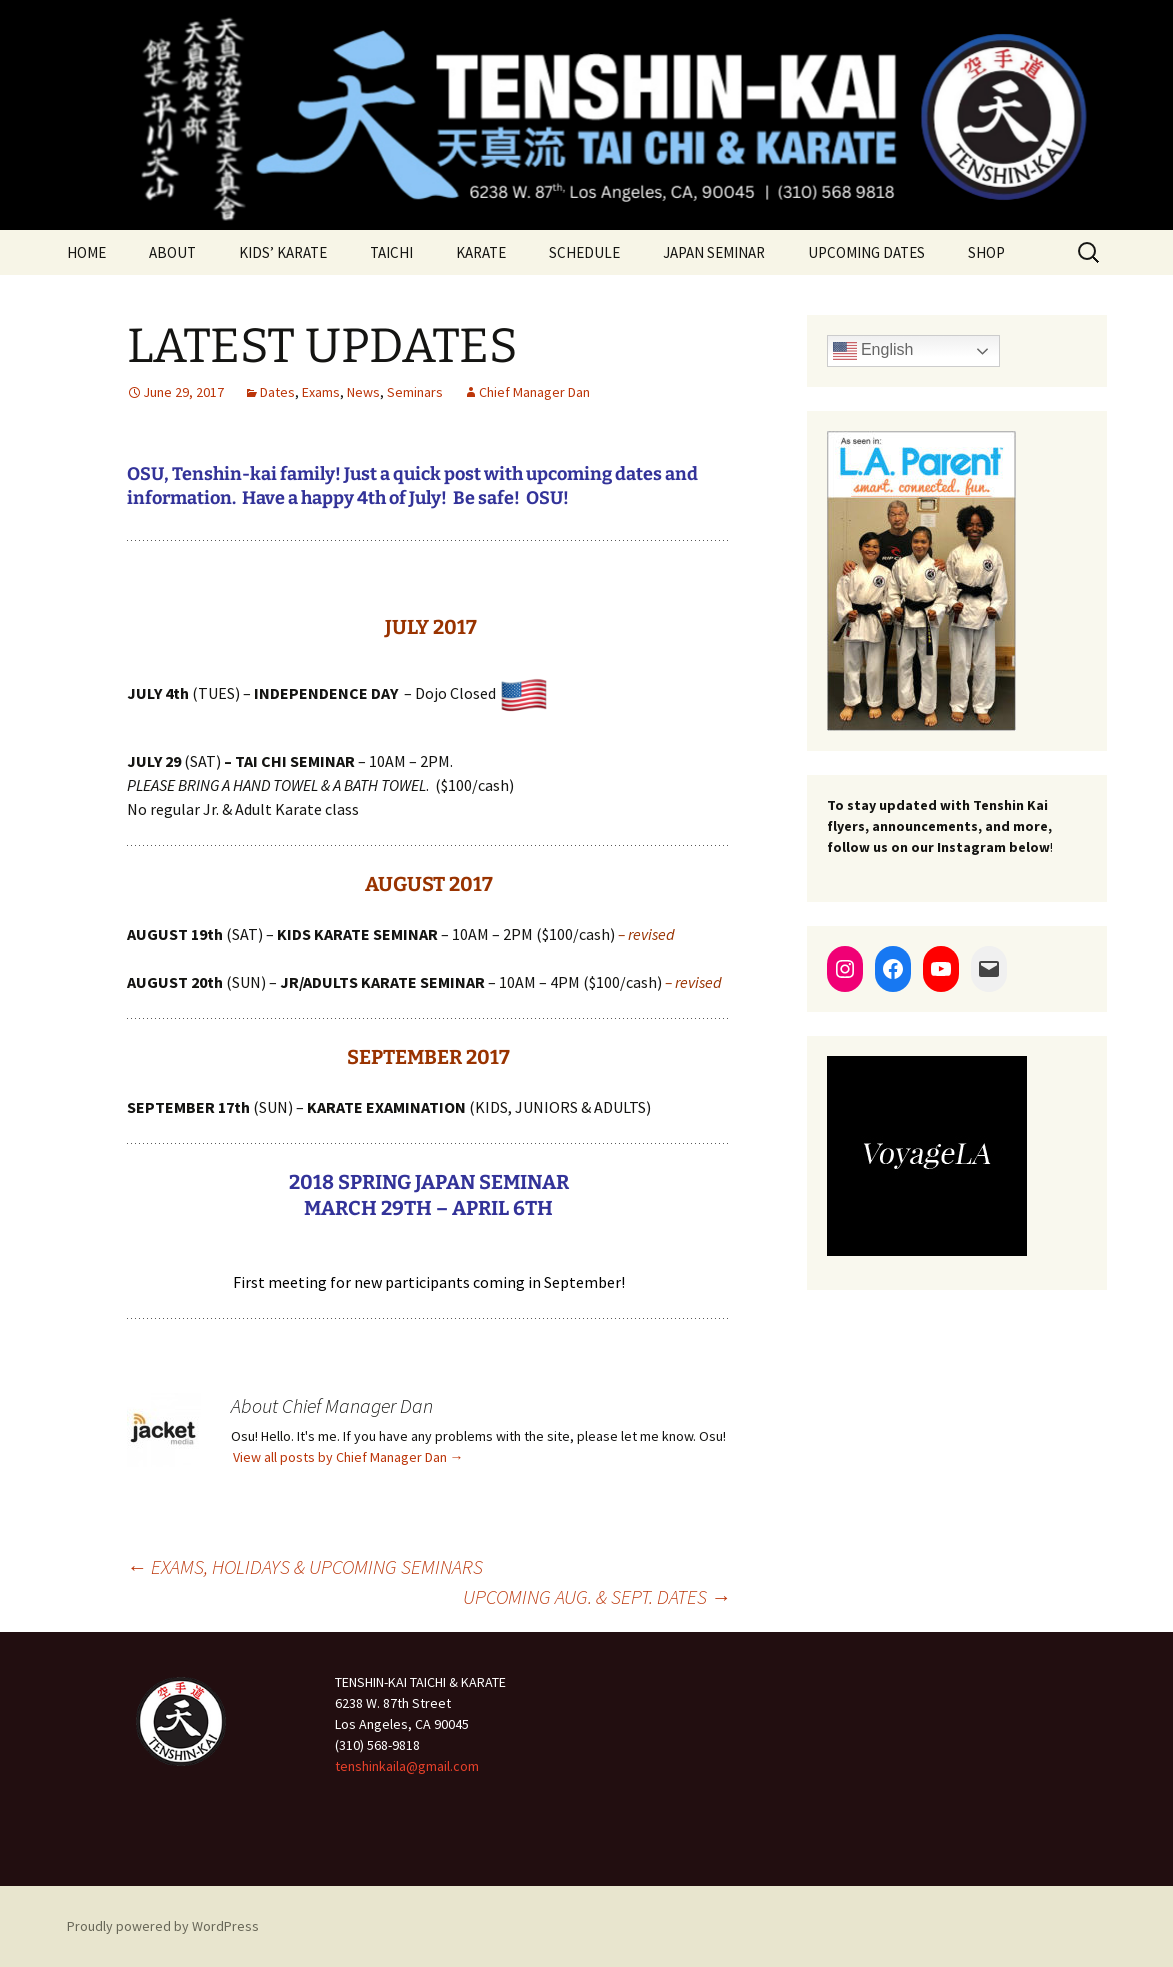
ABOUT (172, 252)
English (873, 351)
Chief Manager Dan (534, 392)
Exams (321, 392)
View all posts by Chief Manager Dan (348, 1457)
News (363, 392)
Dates (277, 392)
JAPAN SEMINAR (714, 252)
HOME (86, 252)
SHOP (986, 252)
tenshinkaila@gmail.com (407, 1766)
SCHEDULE (584, 252)
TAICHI (391, 252)
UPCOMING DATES (866, 252)
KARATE (481, 252)
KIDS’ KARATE (283, 252)
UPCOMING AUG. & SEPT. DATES (597, 1596)
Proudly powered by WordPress (163, 1926)
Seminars (415, 392)
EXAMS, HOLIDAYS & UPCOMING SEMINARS (305, 1566)
